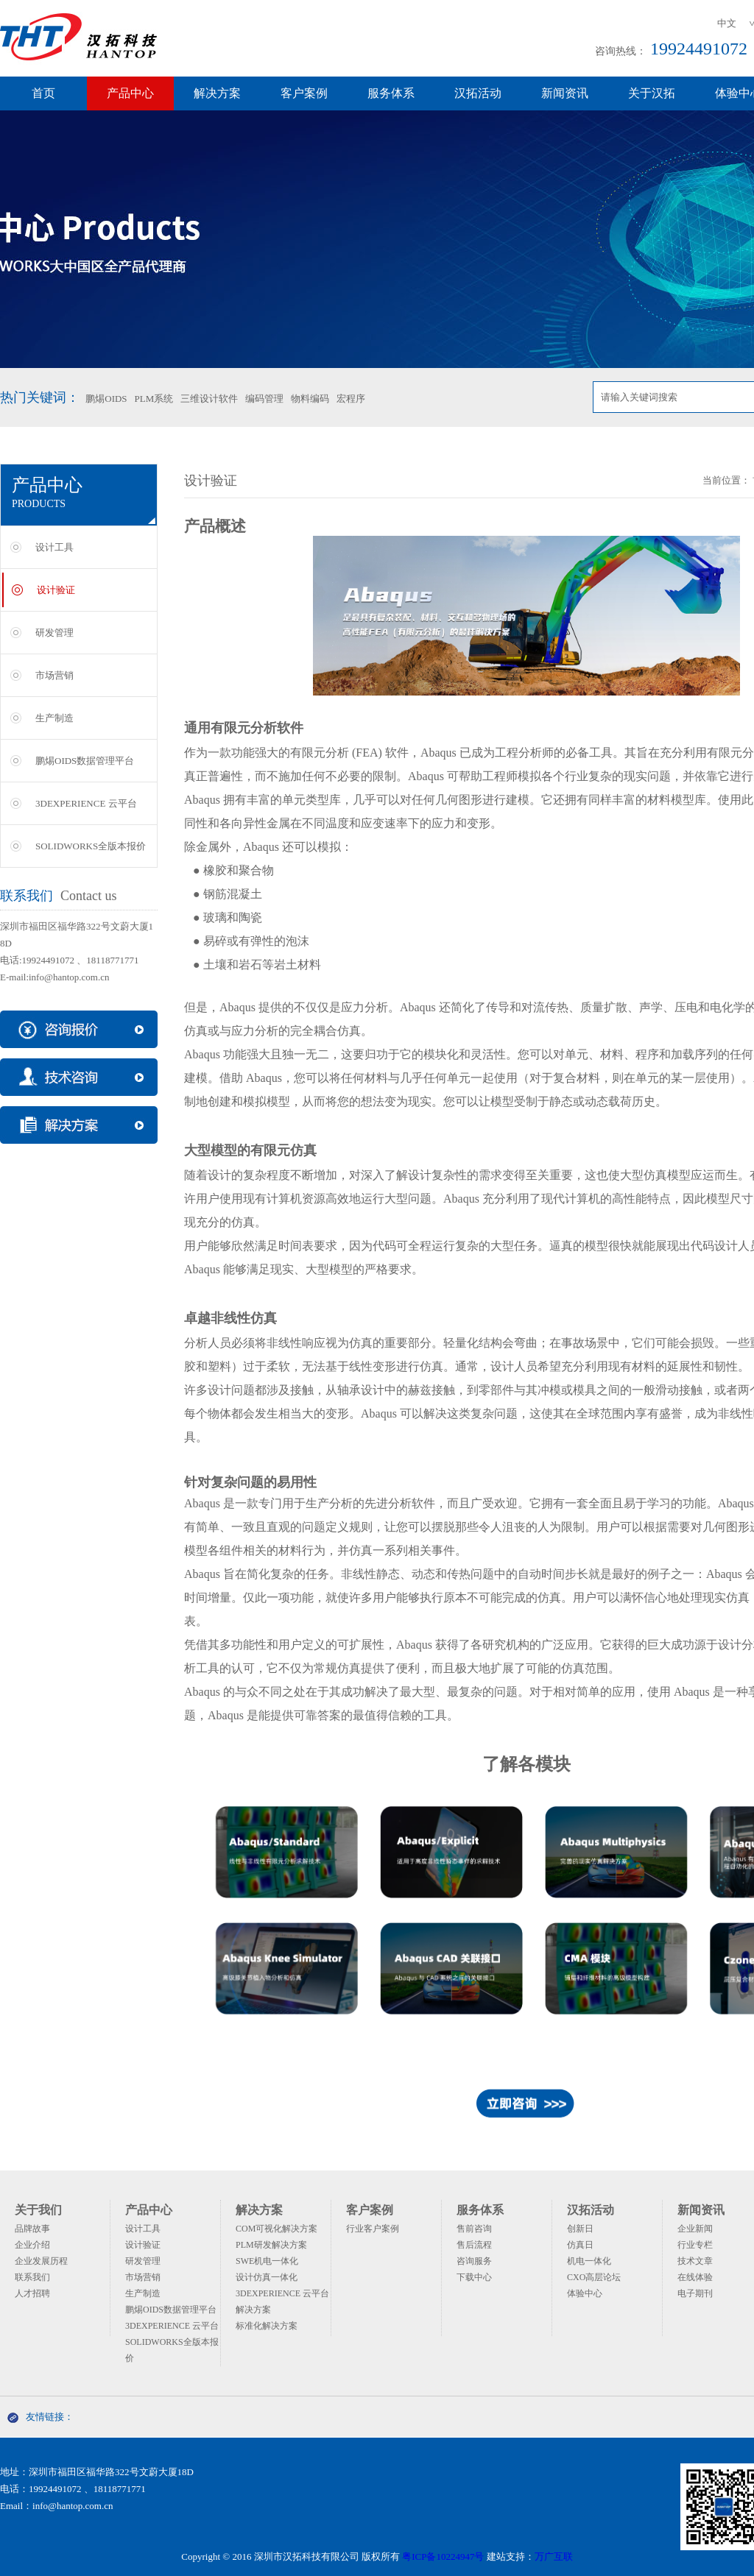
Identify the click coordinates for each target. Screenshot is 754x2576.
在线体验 (695, 2277)
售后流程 (474, 2245)
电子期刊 (695, 2293)
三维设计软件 (209, 398)
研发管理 (54, 632)
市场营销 (54, 675)
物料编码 (310, 398)
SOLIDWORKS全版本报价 (90, 846)
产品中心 (130, 93)
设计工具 (54, 547)
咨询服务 (474, 2261)
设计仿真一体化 (266, 2277)
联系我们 (32, 2277)
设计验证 (56, 589)
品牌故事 (32, 2228)
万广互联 (554, 2556)
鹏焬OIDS (106, 398)
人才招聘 (32, 2293)
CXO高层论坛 (594, 2277)
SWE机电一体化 (267, 2261)
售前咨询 (474, 2228)
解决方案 (217, 93)
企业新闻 (695, 2228)
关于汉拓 (651, 93)
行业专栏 (695, 2245)
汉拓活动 (477, 93)
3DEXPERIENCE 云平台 (86, 803)
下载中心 (474, 2277)
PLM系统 (154, 398)
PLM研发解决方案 (271, 2245)
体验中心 (584, 2293)
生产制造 (54, 717)
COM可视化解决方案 (276, 2228)
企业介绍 (32, 2245)
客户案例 (304, 93)
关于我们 (38, 2210)
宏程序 (351, 398)
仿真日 (580, 2245)
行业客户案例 (372, 2228)
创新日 (580, 2228)
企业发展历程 (41, 2261)
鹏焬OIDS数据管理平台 (84, 760)
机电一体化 (589, 2261)
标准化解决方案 (266, 2326)
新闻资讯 (564, 93)
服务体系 (391, 93)
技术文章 (695, 2261)
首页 (43, 93)
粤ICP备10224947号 (443, 2556)
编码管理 (264, 398)
